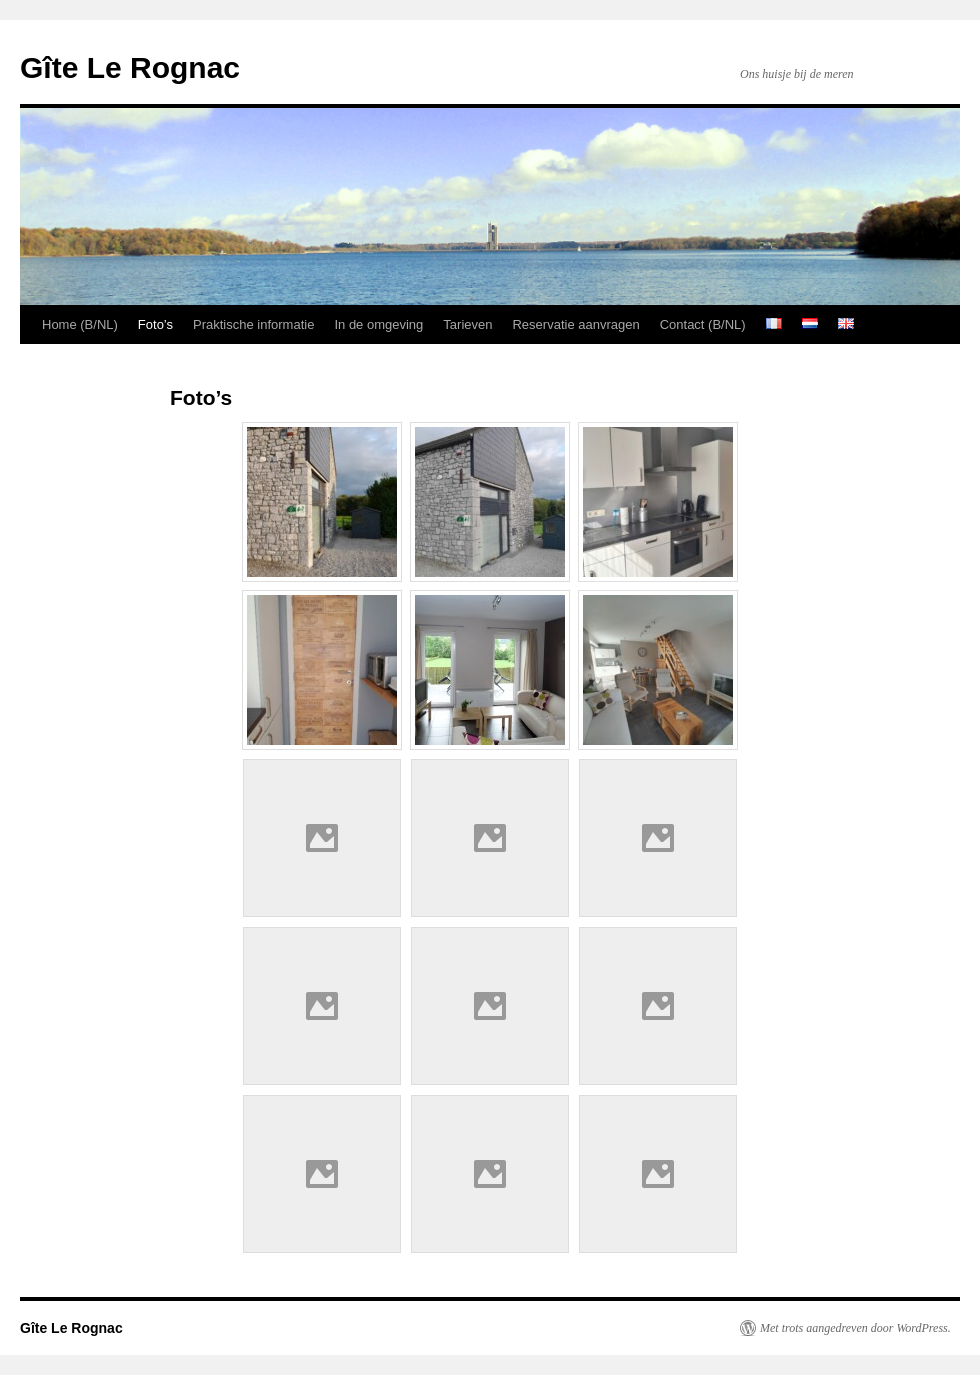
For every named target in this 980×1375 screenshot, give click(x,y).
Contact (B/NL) (703, 324)
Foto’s (155, 324)
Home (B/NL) (80, 324)
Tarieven (467, 324)
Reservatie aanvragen (575, 324)
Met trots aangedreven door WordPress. (855, 1328)
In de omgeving (378, 324)
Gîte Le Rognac (130, 67)
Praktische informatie (253, 324)
